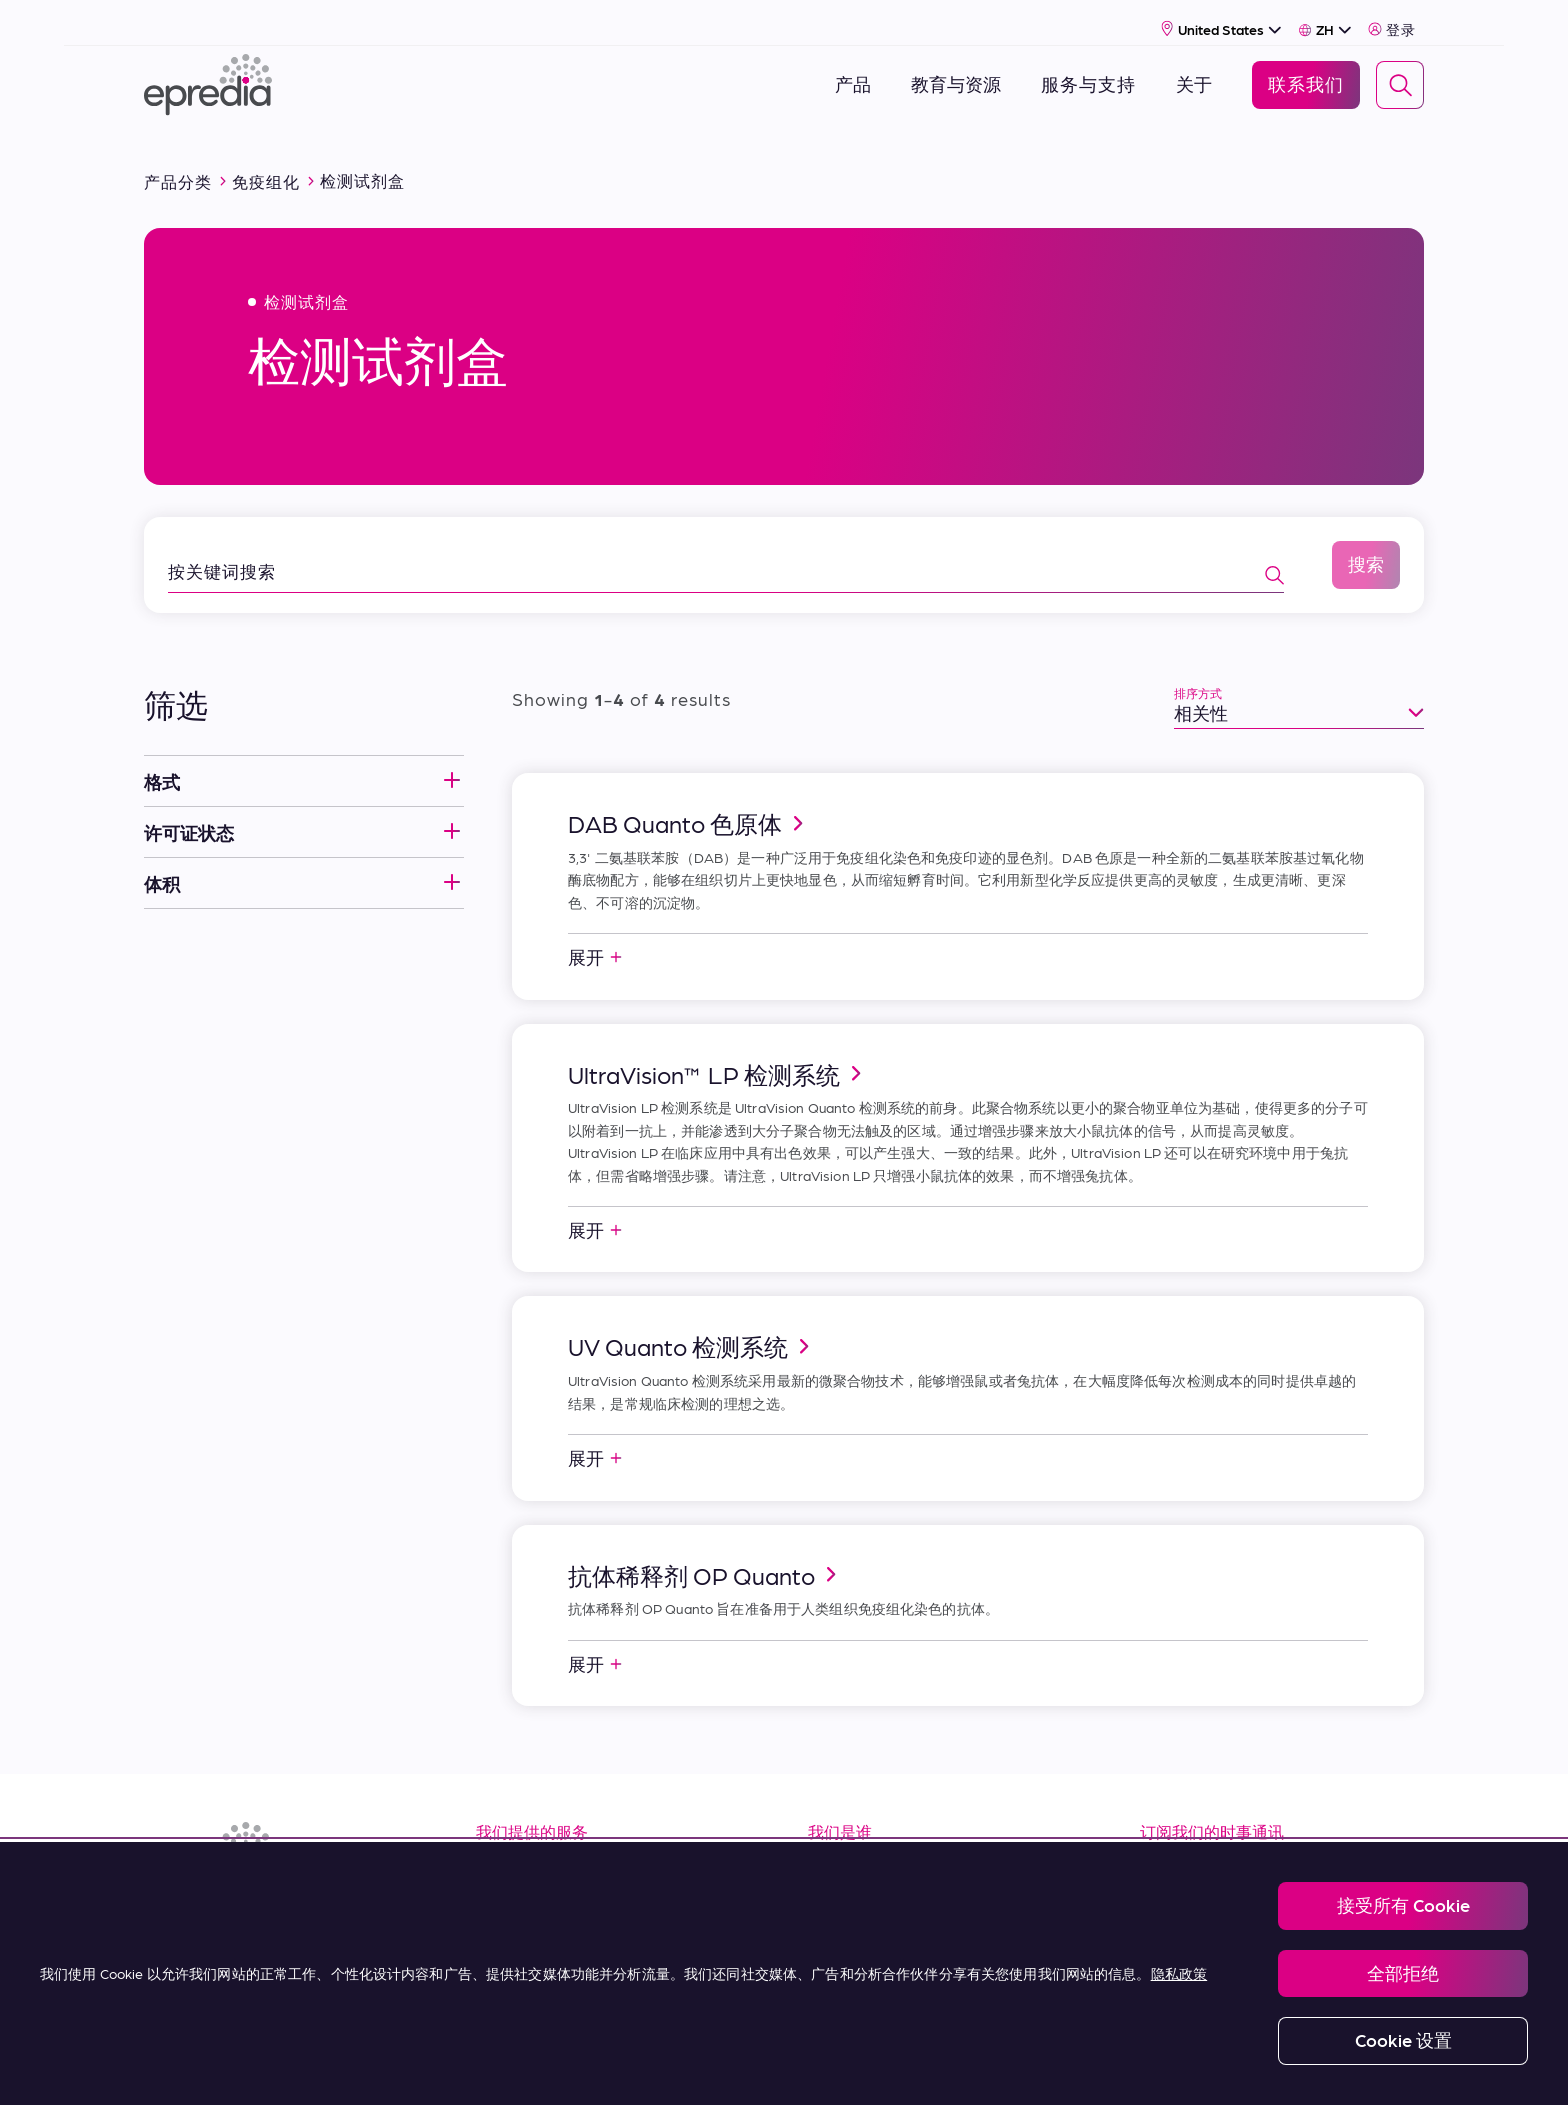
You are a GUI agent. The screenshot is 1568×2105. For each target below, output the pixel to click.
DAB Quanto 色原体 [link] (689, 799)
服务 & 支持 (524, 1891)
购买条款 (514, 1981)
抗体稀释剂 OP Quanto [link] (705, 1551)
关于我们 (846, 1847)
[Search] (1400, 73)
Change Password (998, 2066)
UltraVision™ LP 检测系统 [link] (718, 1050)
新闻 (827, 1936)
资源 (495, 1847)
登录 (1392, 17)
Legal (508, 2066)
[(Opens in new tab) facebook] (212, 1903)
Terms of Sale (537, 1936)
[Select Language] (1325, 17)
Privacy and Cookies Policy (636, 2066)
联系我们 (846, 1981)
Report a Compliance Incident (828, 2066)
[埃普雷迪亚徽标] (208, 72)
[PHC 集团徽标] (177, 2067)
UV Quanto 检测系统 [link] (692, 1322)
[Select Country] (1221, 16)
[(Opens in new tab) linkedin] (164, 1903)
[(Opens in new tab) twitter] (308, 1903)
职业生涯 (846, 1891)
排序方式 (1198, 669)
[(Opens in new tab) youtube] (260, 1903)
